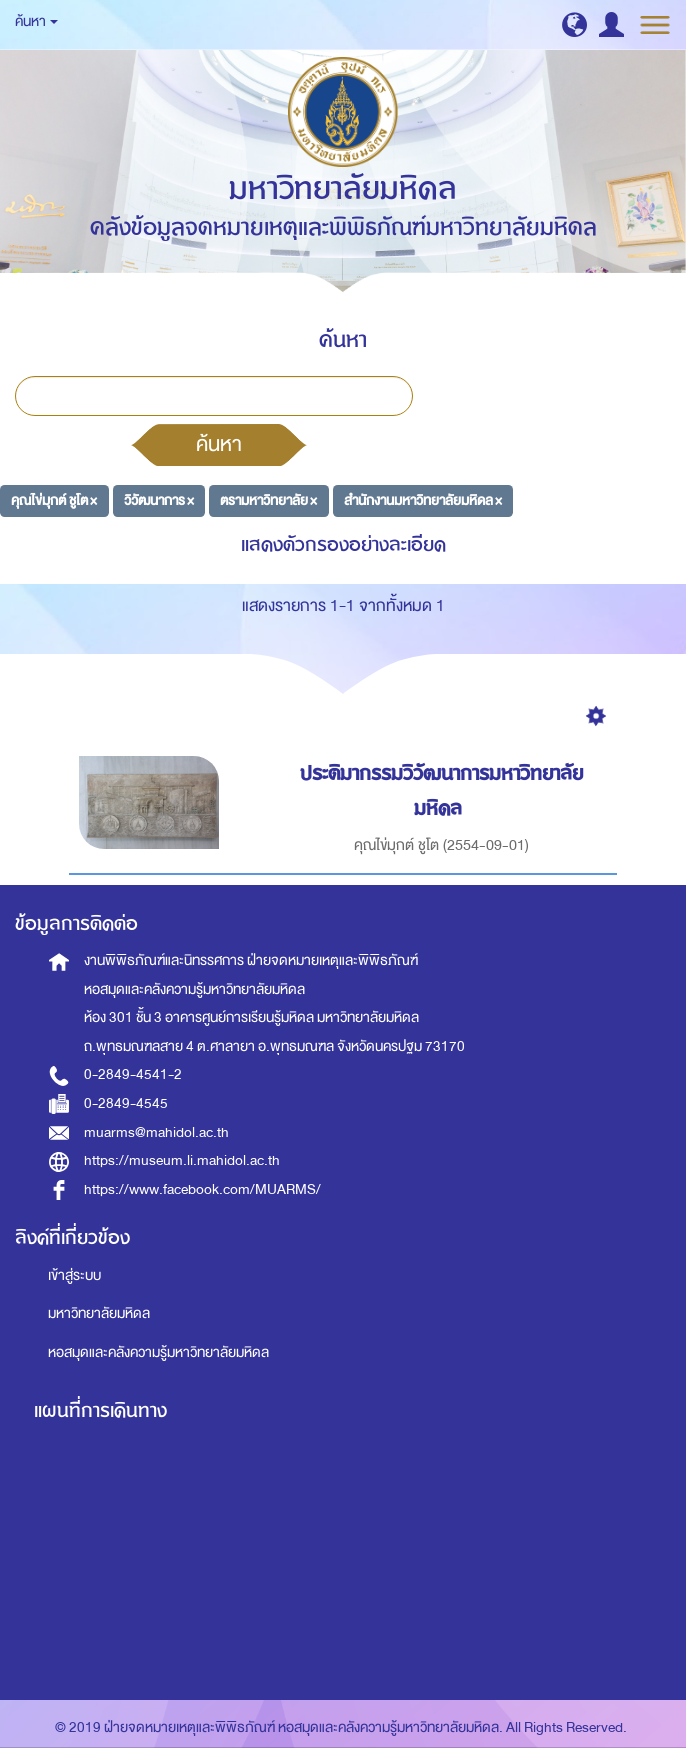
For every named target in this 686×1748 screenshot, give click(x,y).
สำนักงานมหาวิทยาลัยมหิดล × (423, 500)
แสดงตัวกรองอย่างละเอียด (343, 544)
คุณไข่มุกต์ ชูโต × (54, 500)
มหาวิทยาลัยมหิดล (99, 1313)
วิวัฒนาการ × (159, 500)
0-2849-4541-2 (133, 1074)
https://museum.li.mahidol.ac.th (182, 1160)
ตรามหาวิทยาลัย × (268, 500)
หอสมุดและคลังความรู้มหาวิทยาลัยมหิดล (158, 1352)
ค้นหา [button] (36, 21)
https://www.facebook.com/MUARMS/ (202, 1189)
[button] (574, 24)
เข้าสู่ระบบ (74, 1275)
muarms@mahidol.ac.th (156, 1132)
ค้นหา (219, 444)
